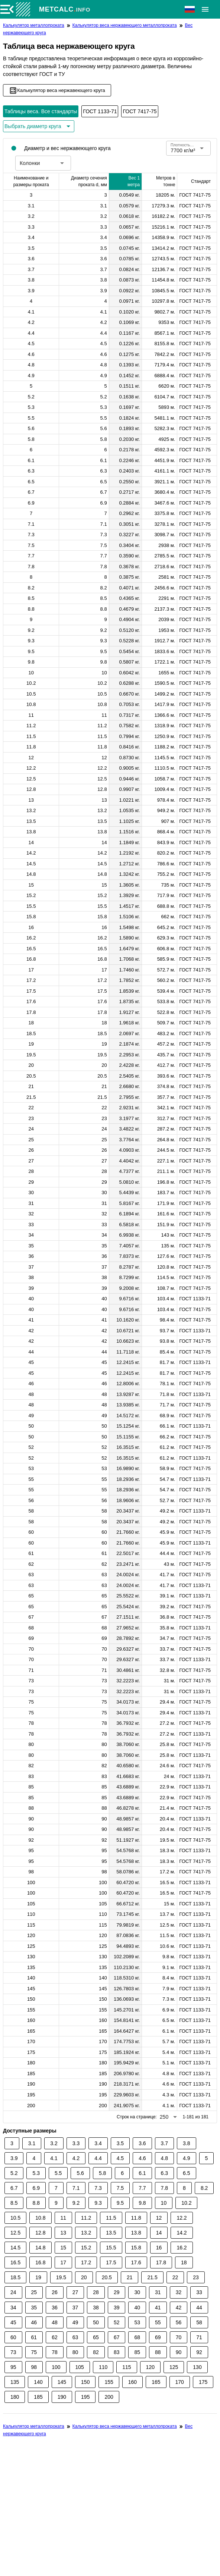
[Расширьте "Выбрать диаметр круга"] (38, 126)
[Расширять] (205, 9)
